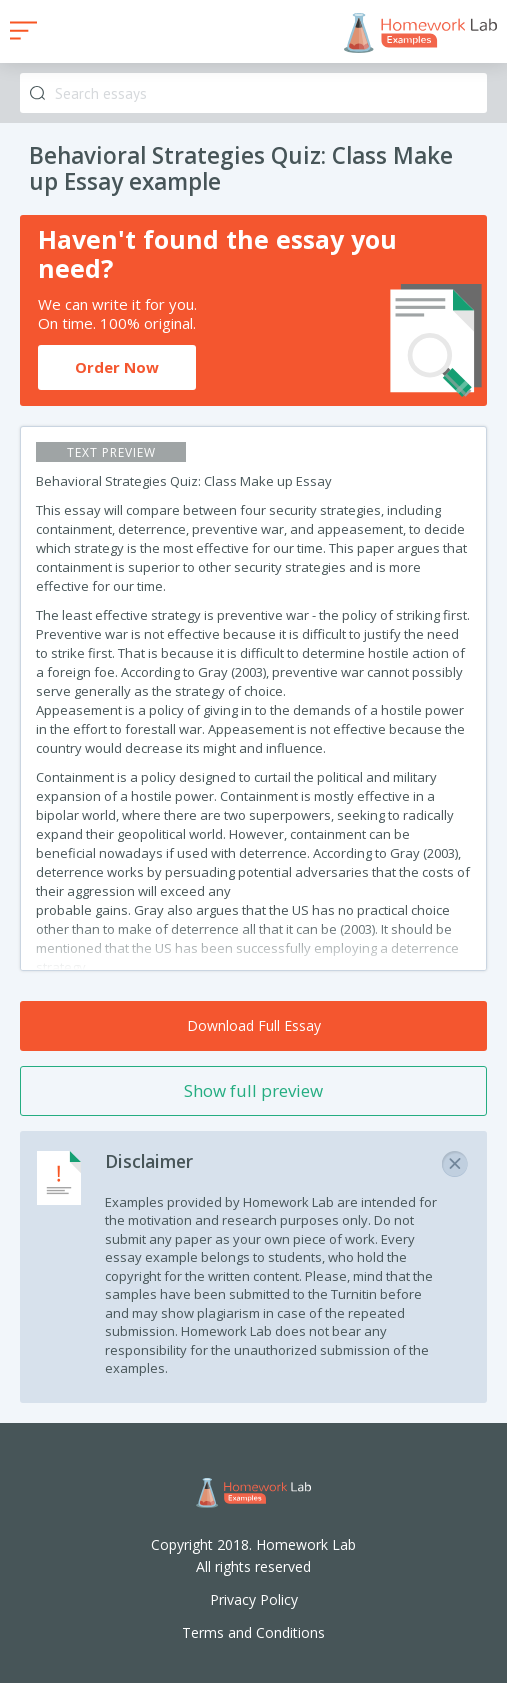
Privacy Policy (254, 1599)
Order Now (117, 367)
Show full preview (253, 1090)
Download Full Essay (254, 1025)
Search (37, 93)
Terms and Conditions (253, 1632)
